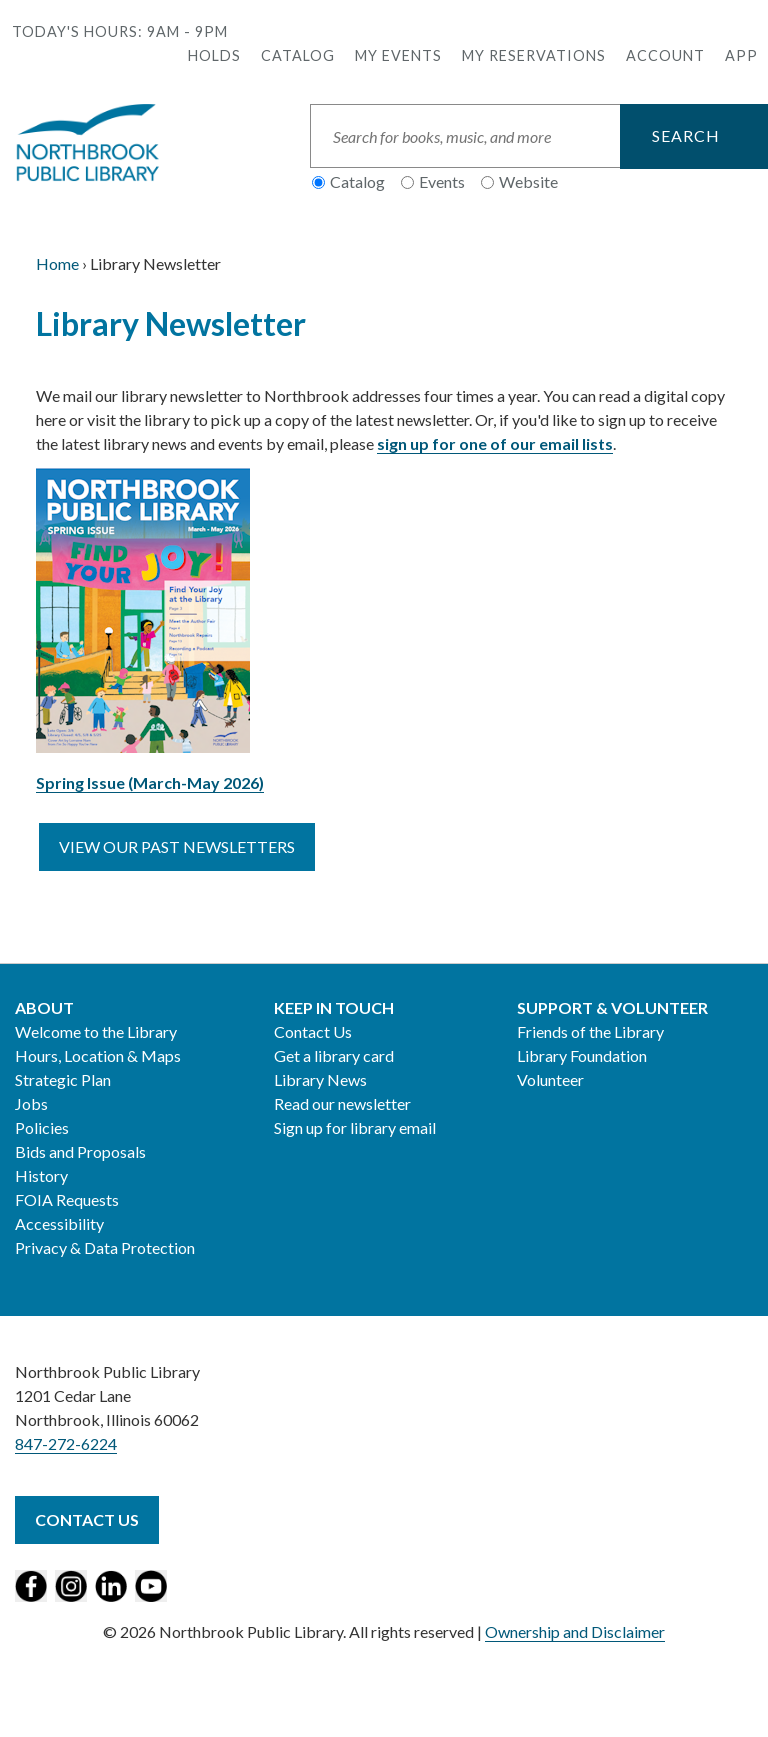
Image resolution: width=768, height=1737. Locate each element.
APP (741, 55)
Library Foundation (582, 1055)
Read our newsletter (342, 1103)
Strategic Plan (63, 1079)
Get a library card (334, 1055)
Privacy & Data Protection (105, 1247)
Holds (214, 55)
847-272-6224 (66, 1443)
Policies (42, 1127)
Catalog (298, 55)
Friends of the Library (590, 1031)
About (44, 1007)
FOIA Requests (67, 1199)
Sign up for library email (355, 1127)
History (41, 1175)
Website (528, 181)
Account (665, 55)
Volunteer (550, 1079)
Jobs (31, 1103)
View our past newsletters (177, 846)
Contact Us (313, 1031)
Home (57, 263)
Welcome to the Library (96, 1031)
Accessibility (59, 1223)
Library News (320, 1079)
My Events (398, 55)
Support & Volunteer (612, 1007)
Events (442, 181)
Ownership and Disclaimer (575, 1631)
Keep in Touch (334, 1007)
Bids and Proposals (80, 1151)
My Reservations (534, 55)
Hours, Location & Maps (98, 1055)
